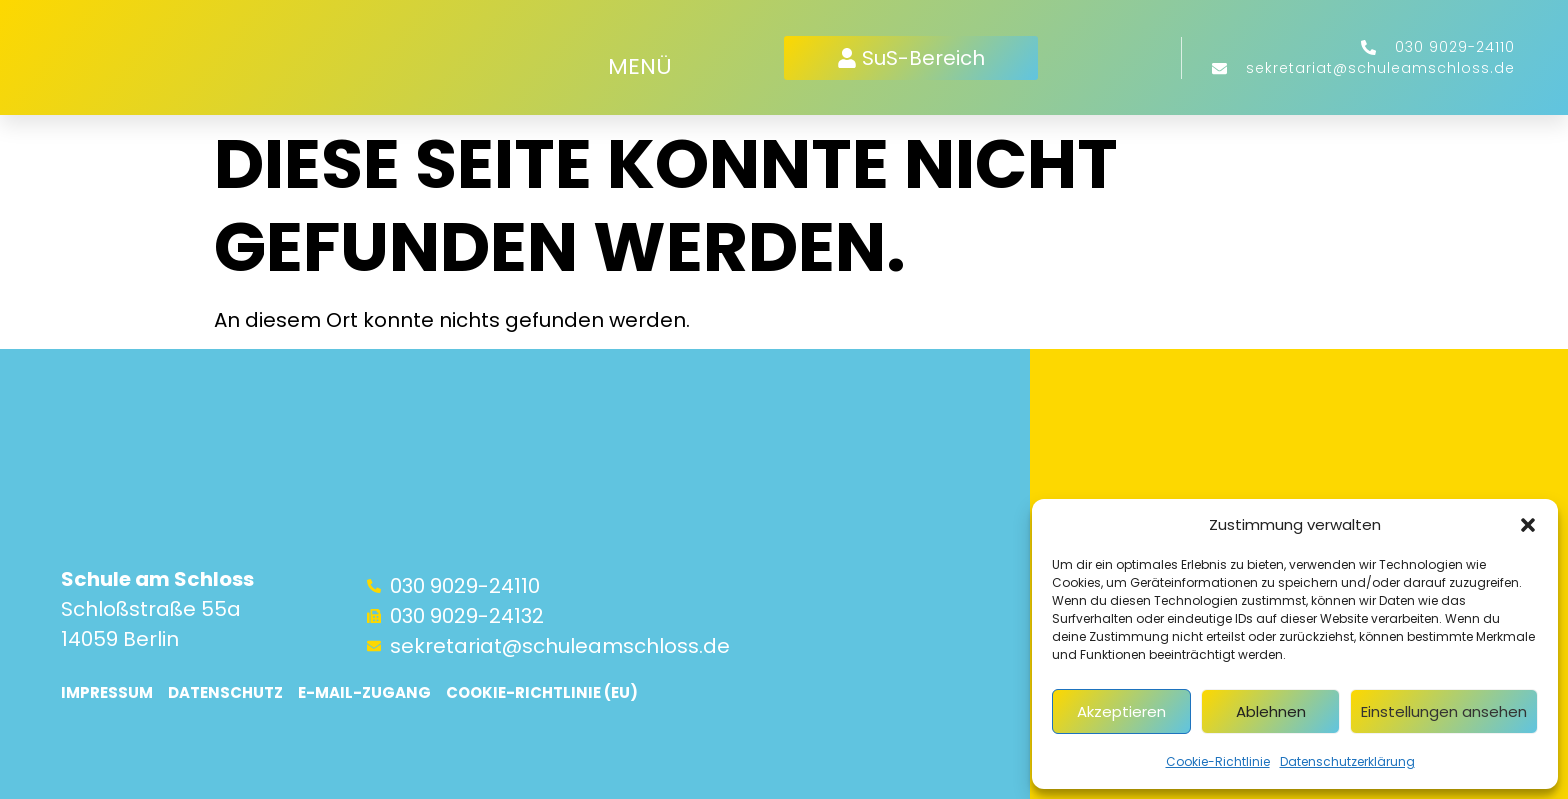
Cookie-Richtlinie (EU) (542, 692)
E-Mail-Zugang (364, 692)
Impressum (107, 692)
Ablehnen (1271, 711)
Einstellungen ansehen (1444, 711)
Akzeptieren (1121, 711)
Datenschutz (225, 692)
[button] (1528, 525)
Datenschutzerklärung (1347, 761)
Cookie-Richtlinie (1218, 761)
